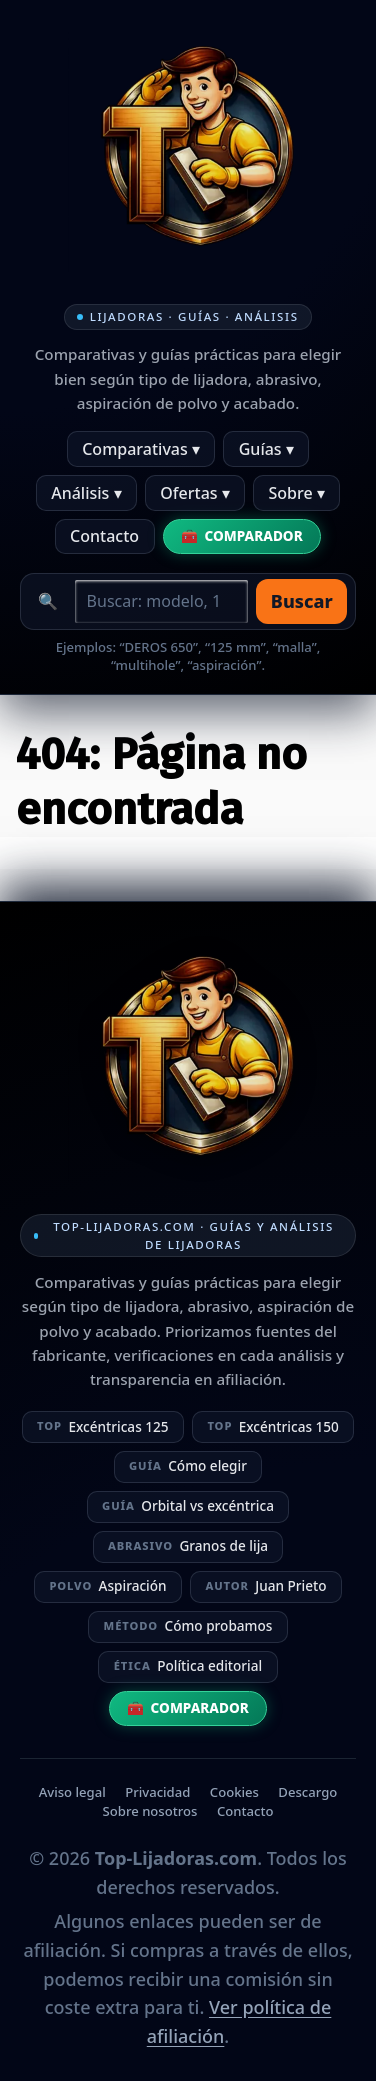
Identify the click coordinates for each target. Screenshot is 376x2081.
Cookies (234, 1792)
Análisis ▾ (86, 493)
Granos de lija (188, 1545)
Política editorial (188, 1665)
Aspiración (107, 1585)
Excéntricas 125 (103, 1426)
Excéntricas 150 (273, 1426)
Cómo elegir (188, 1465)
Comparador (254, 535)
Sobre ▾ (297, 493)
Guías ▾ (266, 449)
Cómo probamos (188, 1625)
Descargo (307, 1792)
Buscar (302, 601)
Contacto (104, 536)
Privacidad (157, 1792)
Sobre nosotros (150, 1811)
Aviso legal (72, 1792)
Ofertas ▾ (194, 493)
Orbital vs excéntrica (188, 1505)
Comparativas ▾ (141, 449)
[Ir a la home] (188, 152)
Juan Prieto (265, 1585)
